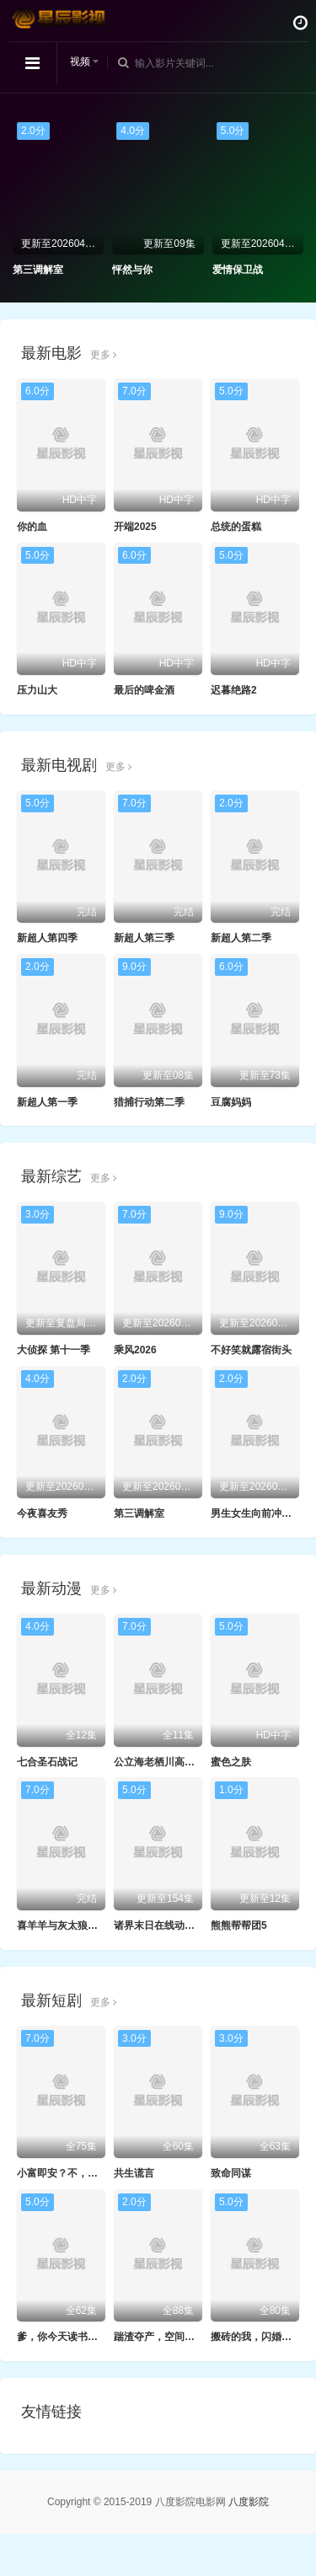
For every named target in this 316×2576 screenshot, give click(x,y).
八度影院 (248, 2502)
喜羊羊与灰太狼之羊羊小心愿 (82, 1925)
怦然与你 (132, 270)
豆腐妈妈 (231, 1102)
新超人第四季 (47, 938)
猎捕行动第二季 (149, 1102)
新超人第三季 (144, 938)
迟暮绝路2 (234, 690)
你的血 (32, 527)
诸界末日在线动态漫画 (164, 1925)
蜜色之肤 (231, 1762)
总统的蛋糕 (236, 527)
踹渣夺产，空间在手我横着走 (179, 2337)
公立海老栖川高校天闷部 (169, 1762)
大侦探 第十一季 (53, 1350)
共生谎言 (134, 2173)
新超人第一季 (47, 1102)
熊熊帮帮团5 (239, 1925)
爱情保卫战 (237, 270)
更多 (103, 355)
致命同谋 (231, 2173)
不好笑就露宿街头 (251, 1350)
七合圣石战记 (47, 1762)
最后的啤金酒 (144, 690)
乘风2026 (135, 1350)
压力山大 (37, 690)
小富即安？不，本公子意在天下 (87, 2173)
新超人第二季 (241, 938)
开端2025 (135, 527)
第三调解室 (38, 270)
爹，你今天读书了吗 (62, 2337)
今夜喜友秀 (42, 1513)
